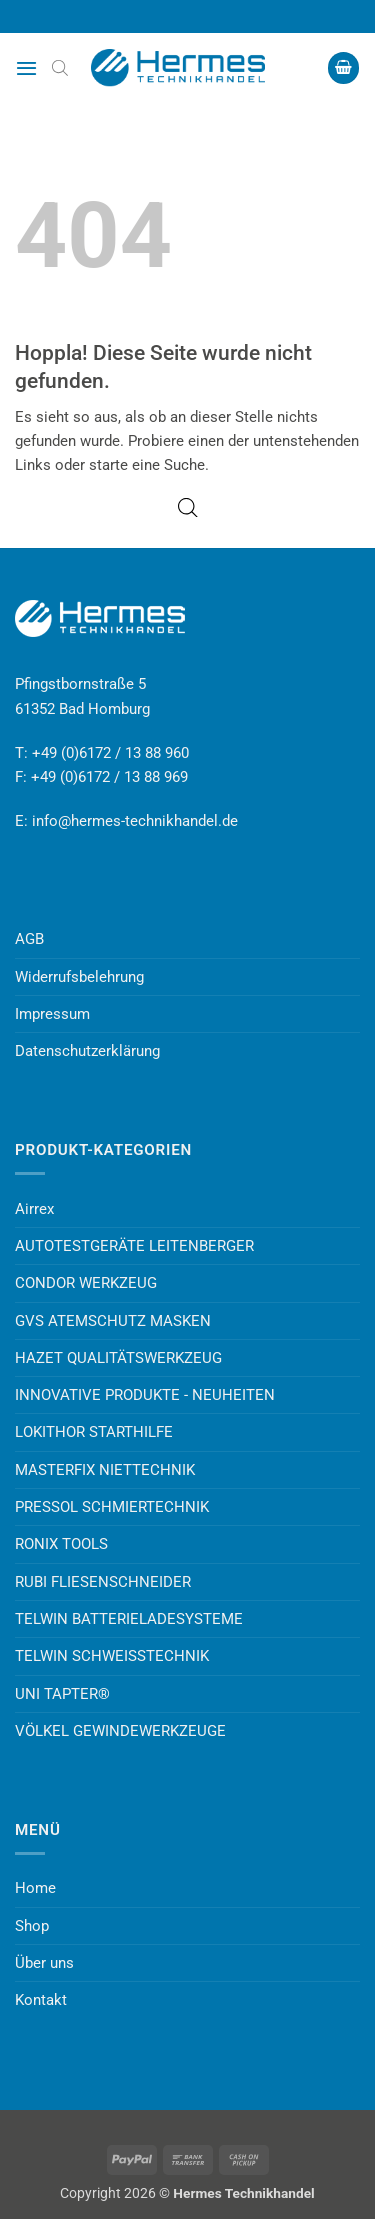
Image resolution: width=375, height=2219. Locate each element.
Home (35, 1888)
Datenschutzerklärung (87, 1051)
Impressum (52, 1014)
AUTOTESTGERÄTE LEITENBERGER (134, 1246)
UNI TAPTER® (62, 1694)
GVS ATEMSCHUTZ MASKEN (113, 1321)
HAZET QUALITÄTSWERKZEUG (118, 1358)
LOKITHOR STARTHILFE (94, 1432)
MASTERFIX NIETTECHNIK (105, 1470)
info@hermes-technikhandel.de (135, 821)
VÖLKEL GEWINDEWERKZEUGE (120, 1731)
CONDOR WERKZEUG (86, 1283)
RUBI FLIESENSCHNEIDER (103, 1582)
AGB (29, 939)
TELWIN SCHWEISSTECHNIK (112, 1656)
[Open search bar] (60, 68)
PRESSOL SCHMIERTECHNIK (112, 1507)
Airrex (34, 1209)
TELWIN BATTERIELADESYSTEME (129, 1619)
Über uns (44, 1963)
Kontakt (41, 2000)
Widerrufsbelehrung (79, 977)
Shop (32, 1926)
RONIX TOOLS (61, 1544)
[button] (26, 68)
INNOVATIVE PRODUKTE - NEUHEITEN (145, 1395)
